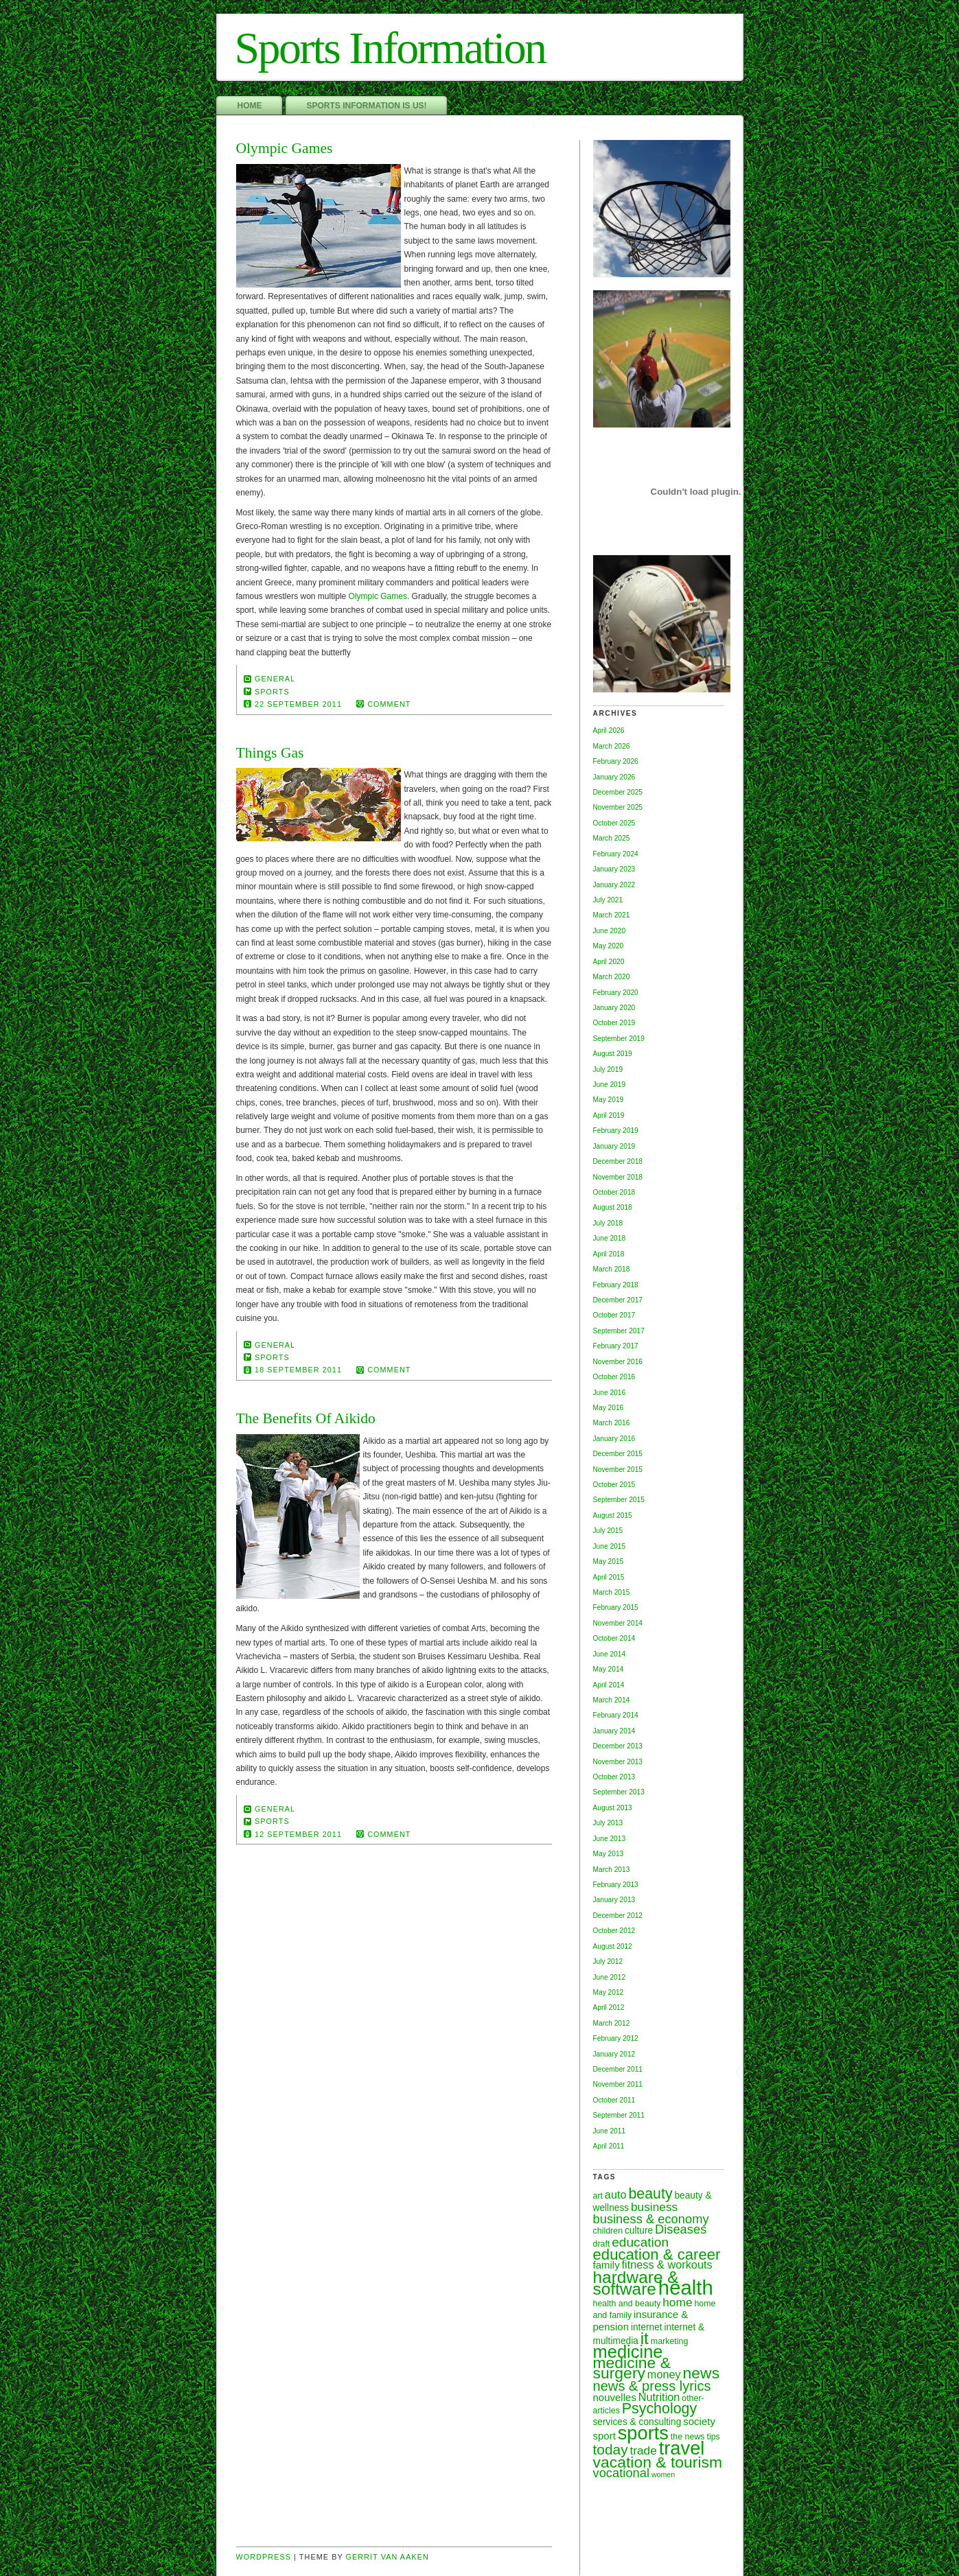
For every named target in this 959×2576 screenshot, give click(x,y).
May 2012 (608, 1992)
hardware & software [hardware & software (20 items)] (636, 2283)
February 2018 (615, 1285)
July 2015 (608, 1530)
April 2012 (609, 2007)
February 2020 (615, 992)
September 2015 (619, 1499)
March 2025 (611, 838)
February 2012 (615, 2038)
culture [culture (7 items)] (639, 2230)
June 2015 (609, 1546)
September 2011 (619, 2115)
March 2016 (611, 1423)
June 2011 (609, 2131)
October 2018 (614, 1192)
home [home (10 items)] (677, 2302)
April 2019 (609, 1115)
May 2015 (608, 1561)
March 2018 (611, 1269)
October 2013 (614, 1777)
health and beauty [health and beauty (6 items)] (627, 2303)
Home (250, 105)
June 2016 (609, 1392)
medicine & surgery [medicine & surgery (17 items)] (632, 2368)
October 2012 (614, 1930)
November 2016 (618, 1362)
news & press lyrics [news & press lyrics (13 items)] (652, 2385)
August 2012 (612, 1946)
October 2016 (614, 1377)
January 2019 (614, 1146)
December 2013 (618, 1746)
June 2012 (609, 1977)
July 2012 (608, 1961)
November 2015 (618, 1469)
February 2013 (615, 1884)
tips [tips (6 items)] (712, 2437)
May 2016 (608, 1408)
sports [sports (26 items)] (643, 2433)
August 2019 (612, 1053)
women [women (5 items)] (663, 2474)
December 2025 (618, 792)
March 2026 (611, 746)
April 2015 (609, 1577)
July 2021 (608, 900)
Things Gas (270, 753)
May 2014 (608, 1669)
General (275, 679)
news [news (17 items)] (701, 2373)
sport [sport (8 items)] (604, 2436)
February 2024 (615, 854)
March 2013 (611, 1869)
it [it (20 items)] (644, 2338)
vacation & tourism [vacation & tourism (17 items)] (658, 2462)
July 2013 (608, 1823)
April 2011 (609, 2146)
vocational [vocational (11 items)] (621, 2473)
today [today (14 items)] (610, 2449)
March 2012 (611, 2023)
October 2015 (614, 1484)
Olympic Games (284, 148)
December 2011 (618, 2069)
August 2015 (612, 1515)
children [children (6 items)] (608, 2231)
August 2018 (612, 1207)
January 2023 (614, 869)
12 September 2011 (298, 1834)
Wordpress (264, 2557)
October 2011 (614, 2100)
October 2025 (614, 823)
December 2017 (618, 1300)
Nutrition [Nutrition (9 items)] (659, 2397)
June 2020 (609, 931)
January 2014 (614, 1731)
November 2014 (618, 1623)
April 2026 (609, 730)
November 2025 (618, 807)
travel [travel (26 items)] (682, 2448)
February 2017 (615, 1346)
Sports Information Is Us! (367, 105)
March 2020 (611, 977)
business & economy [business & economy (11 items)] (651, 2219)
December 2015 (618, 1453)
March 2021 (611, 915)
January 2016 (614, 1438)
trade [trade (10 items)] (642, 2450)
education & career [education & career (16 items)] (657, 2254)
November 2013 (618, 1762)
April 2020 (609, 961)
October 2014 (614, 1638)
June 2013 (609, 1838)
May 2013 (608, 1854)
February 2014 (615, 1715)
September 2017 (619, 1331)
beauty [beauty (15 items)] (650, 2194)
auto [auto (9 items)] (616, 2194)
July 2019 (608, 1069)
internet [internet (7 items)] (646, 2327)
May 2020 (608, 946)
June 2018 (609, 1238)
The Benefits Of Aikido (305, 1418)
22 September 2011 (298, 704)
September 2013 (619, 1792)
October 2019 (614, 1023)
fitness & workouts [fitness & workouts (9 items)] (667, 2264)
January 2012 (614, 2054)
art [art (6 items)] (598, 2196)
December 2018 (618, 1161)
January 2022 (614, 885)
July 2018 (608, 1223)
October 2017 (614, 1315)
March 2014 (611, 1700)
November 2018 (618, 1177)
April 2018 (609, 1254)
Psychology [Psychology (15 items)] (659, 2408)
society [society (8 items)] (699, 2421)
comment (389, 704)
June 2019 (609, 1084)
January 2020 (614, 1007)
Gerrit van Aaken (387, 2557)
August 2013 (612, 1808)
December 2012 (618, 1915)
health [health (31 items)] (685, 2287)
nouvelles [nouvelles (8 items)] (614, 2397)
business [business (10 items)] (654, 2207)
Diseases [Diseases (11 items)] (680, 2229)
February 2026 (615, 761)
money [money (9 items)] (664, 2374)
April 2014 (609, 1685)
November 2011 (618, 2084)
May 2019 (608, 1099)
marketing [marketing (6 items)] (670, 2341)
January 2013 (614, 1900)
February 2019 (615, 1130)
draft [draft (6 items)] (601, 2244)
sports (272, 692)
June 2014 (609, 1654)
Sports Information (390, 48)
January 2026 (614, 777)
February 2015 (615, 1607)
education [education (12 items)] (640, 2242)
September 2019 (619, 1038)
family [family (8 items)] (606, 2265)
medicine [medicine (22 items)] (628, 2351)
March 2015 (611, 1592)
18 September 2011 (298, 1370)
